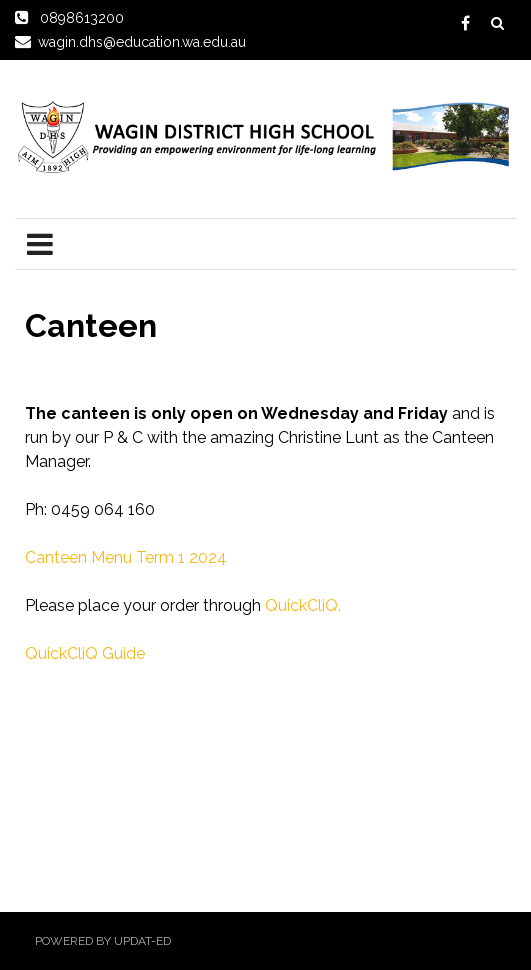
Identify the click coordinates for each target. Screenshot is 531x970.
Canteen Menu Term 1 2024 (126, 557)
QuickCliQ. (303, 605)
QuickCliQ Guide (85, 653)
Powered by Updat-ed (103, 941)
